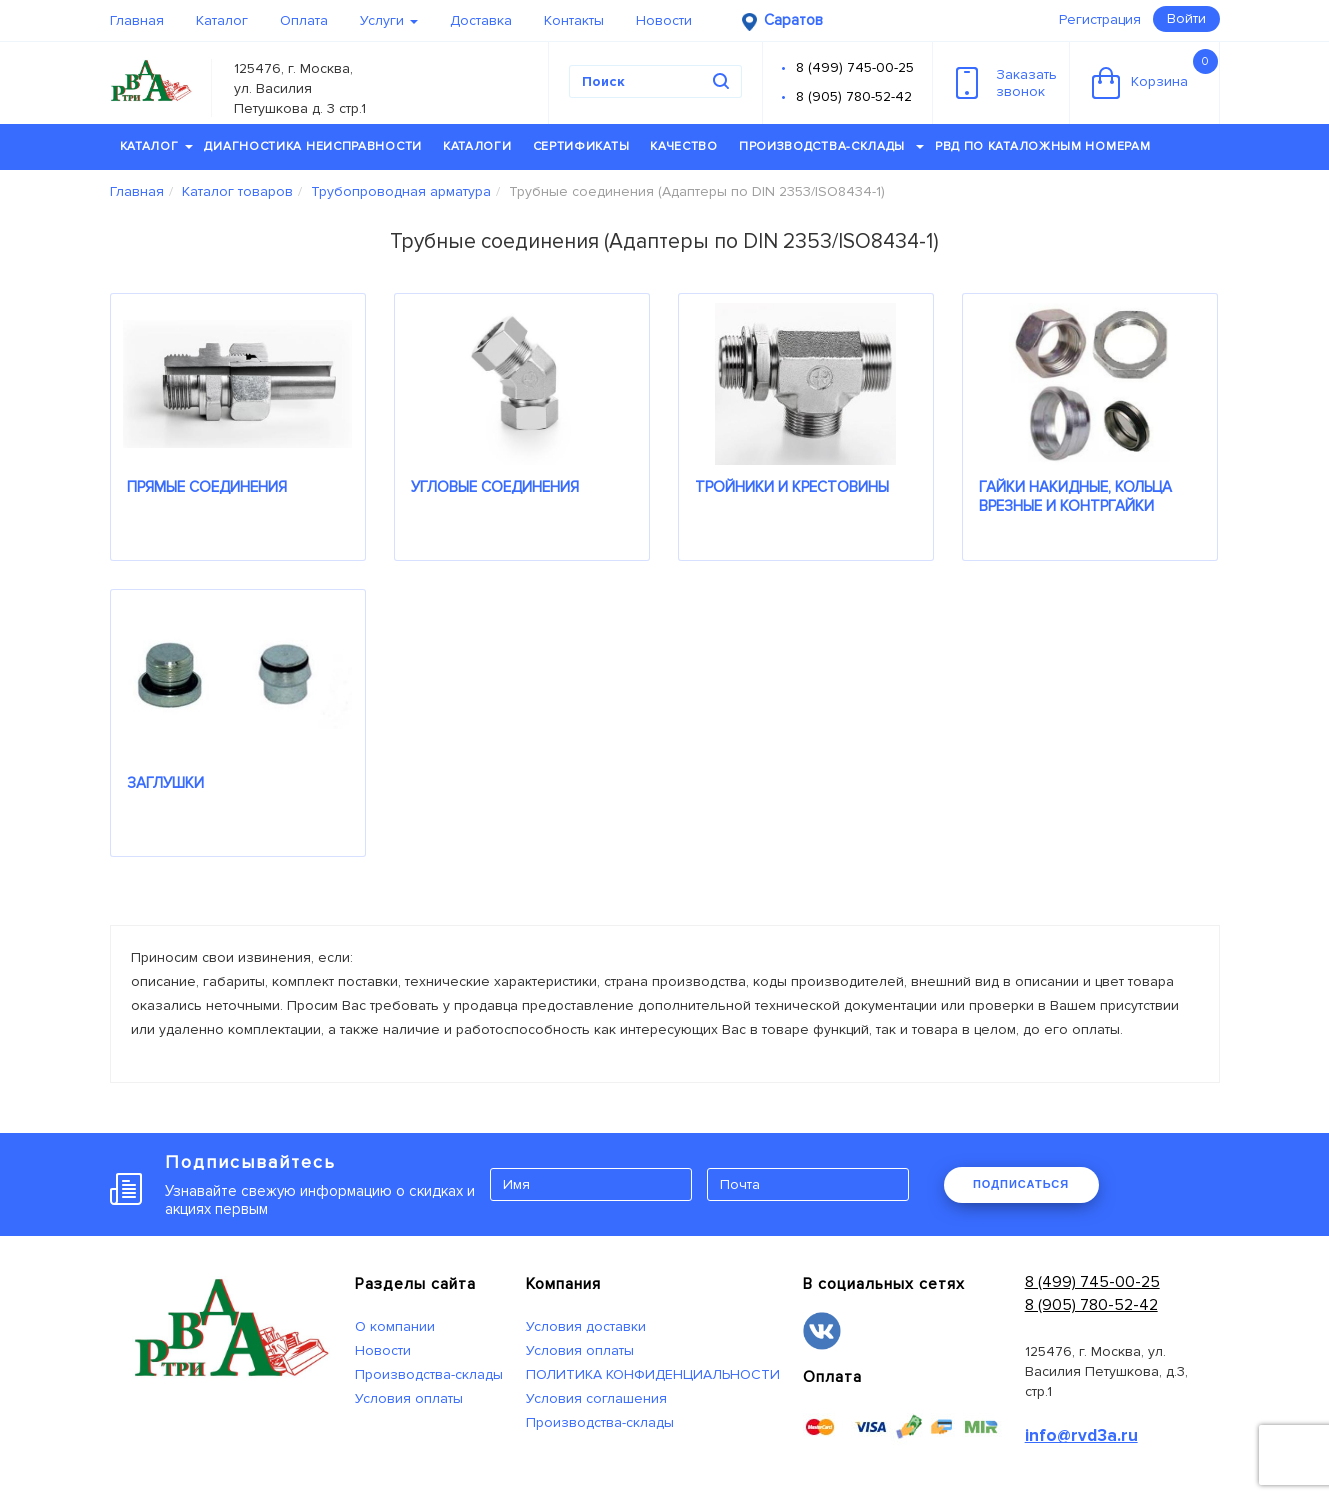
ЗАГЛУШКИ (165, 783)
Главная (137, 20)
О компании (395, 1326)
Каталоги (477, 146)
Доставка (481, 20)
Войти (1186, 18)
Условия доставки (586, 1326)
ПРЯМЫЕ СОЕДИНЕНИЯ (207, 487)
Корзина (1155, 74)
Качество (684, 146)
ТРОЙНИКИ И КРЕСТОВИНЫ (792, 487)
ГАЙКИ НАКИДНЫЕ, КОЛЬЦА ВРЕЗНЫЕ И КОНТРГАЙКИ (1075, 496)
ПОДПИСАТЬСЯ (1021, 1184)
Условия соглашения (596, 1398)
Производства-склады (831, 146)
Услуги (389, 20)
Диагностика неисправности (313, 146)
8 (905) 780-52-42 (854, 96)
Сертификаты (581, 146)
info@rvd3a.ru (1081, 1435)
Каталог (222, 20)
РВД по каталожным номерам (1043, 146)
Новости (664, 20)
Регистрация (1100, 19)
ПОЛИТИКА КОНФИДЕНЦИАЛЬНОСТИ (653, 1374)
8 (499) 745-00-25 (855, 67)
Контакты (574, 20)
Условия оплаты (409, 1398)
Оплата (304, 20)
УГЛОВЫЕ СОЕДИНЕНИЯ (495, 487)
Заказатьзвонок (1006, 83)
